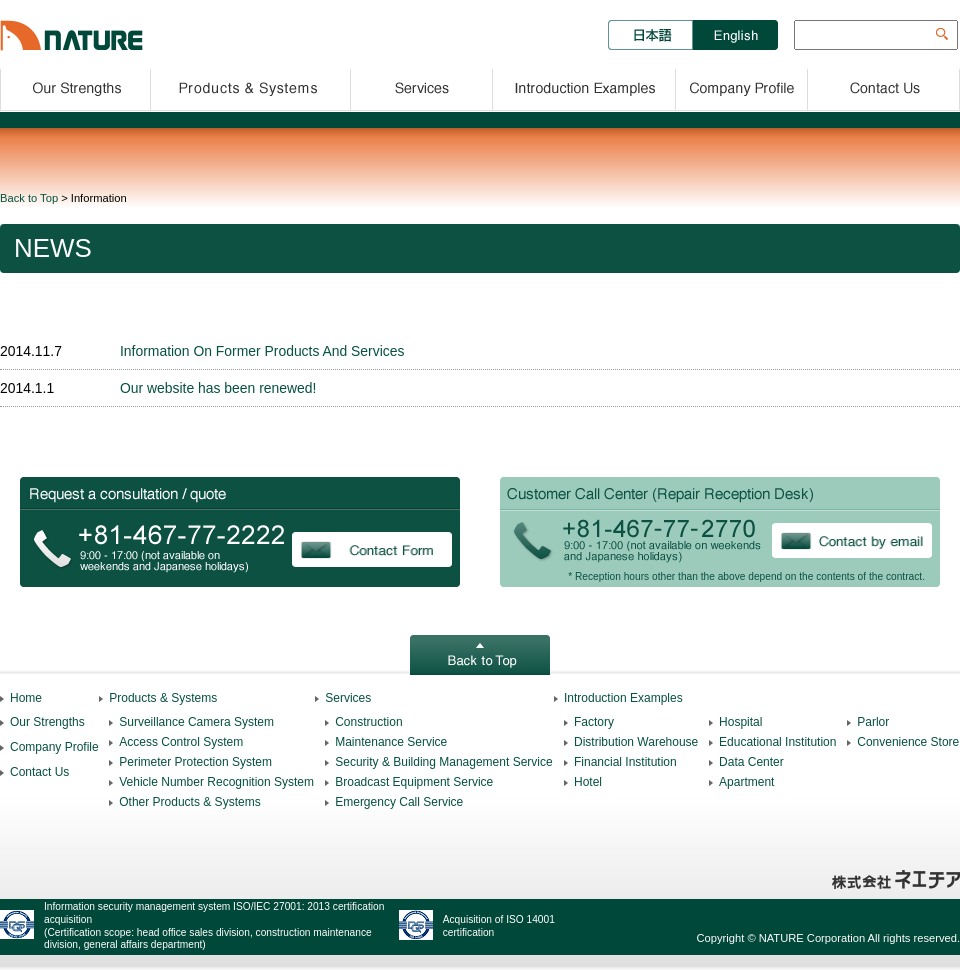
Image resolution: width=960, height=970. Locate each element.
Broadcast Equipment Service (414, 782)
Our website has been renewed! (218, 388)
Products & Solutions (251, 86)
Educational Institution (777, 742)
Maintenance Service (391, 742)
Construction (368, 722)
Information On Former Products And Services (262, 351)
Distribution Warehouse (636, 742)
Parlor (873, 722)
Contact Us (884, 86)
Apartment (746, 782)
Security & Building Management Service (443, 762)
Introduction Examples (585, 86)
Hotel (588, 782)
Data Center (751, 762)
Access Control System (181, 742)
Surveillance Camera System (196, 722)
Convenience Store (908, 742)
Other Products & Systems (189, 802)
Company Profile (743, 86)
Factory (594, 722)
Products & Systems (163, 698)
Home (26, 698)
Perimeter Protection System (195, 762)
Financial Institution (625, 762)
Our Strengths (75, 86)
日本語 (650, 35)
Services (422, 86)
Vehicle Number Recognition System (216, 782)
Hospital (740, 722)
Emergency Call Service (399, 802)
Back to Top (29, 198)
